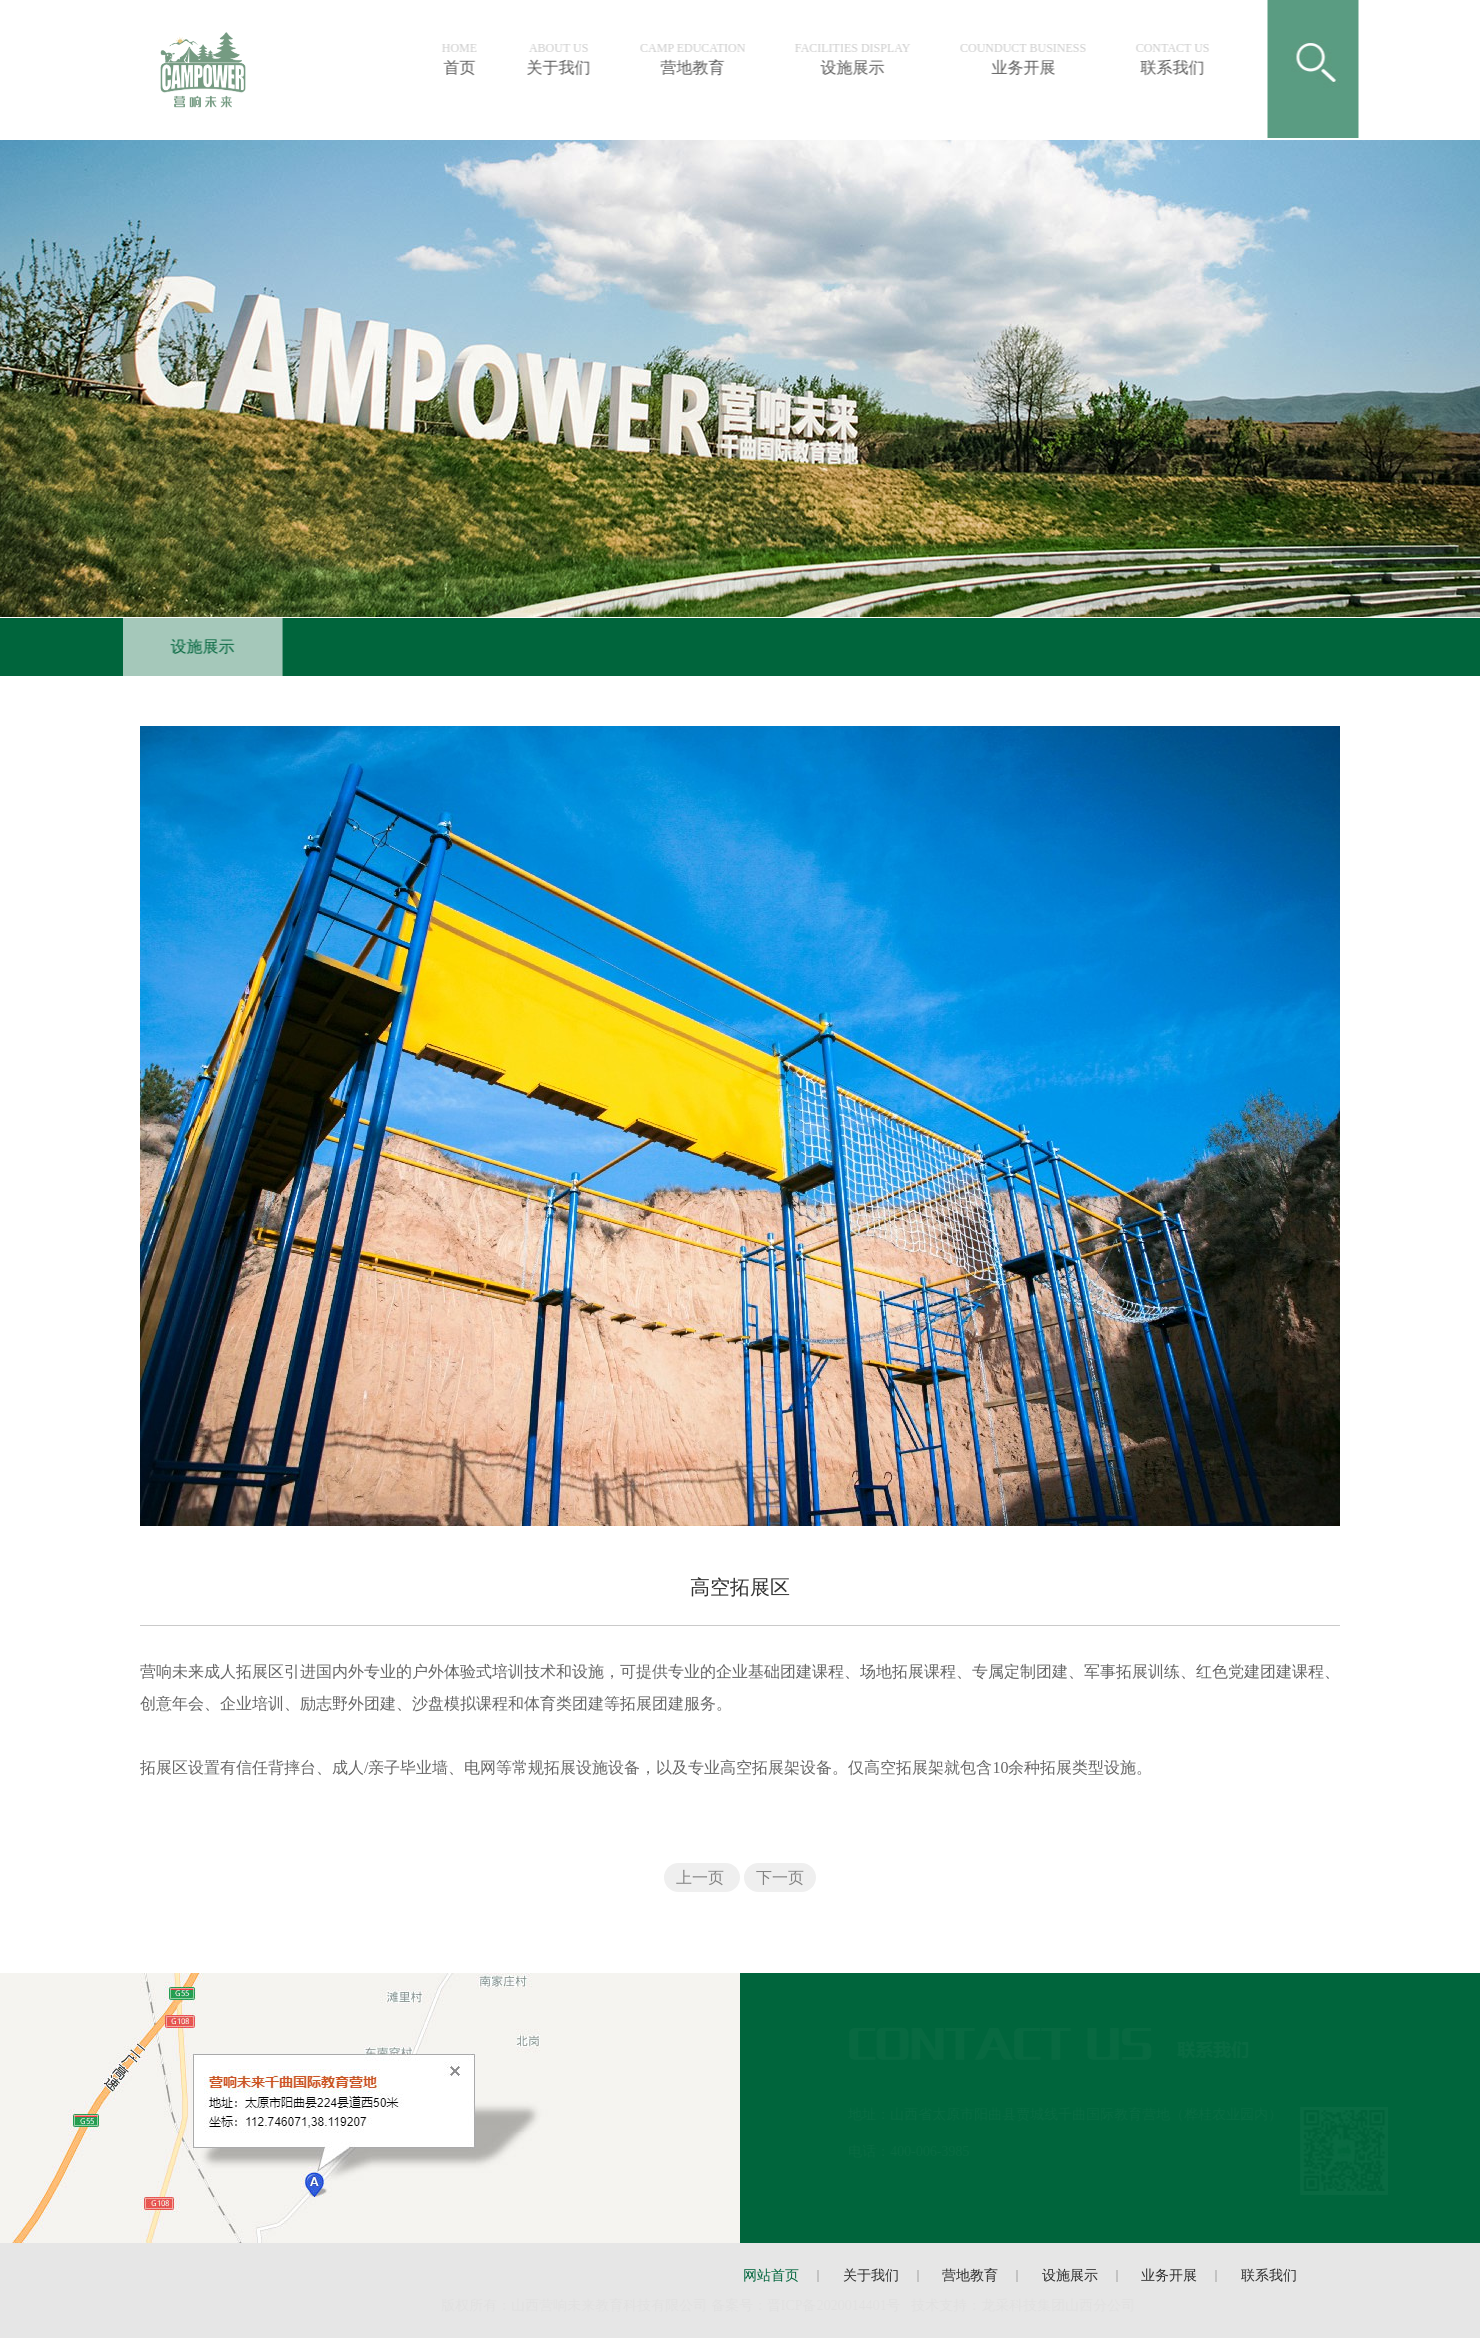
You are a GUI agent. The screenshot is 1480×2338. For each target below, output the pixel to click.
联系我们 (1177, 59)
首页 (463, 59)
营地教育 (697, 59)
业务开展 (1028, 59)
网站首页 (771, 2275)
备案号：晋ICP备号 (807, 2305)
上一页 (702, 1877)
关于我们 (563, 59)
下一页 (780, 1877)
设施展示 (857, 59)
